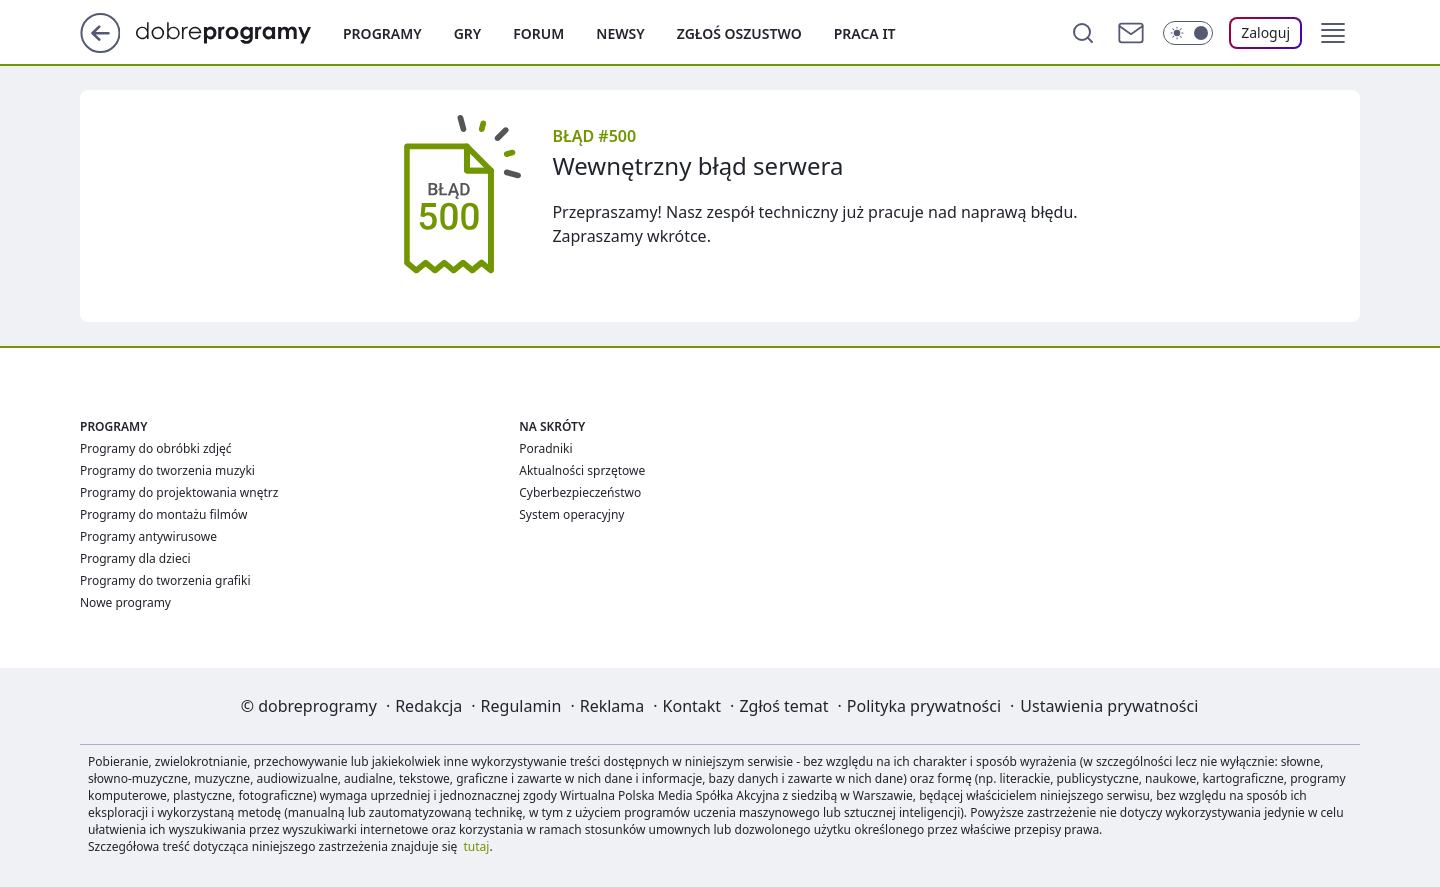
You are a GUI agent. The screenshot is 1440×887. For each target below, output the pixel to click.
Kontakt (692, 706)
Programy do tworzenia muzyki (167, 470)
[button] (1333, 33)
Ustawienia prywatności (1109, 706)
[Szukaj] (1083, 33)
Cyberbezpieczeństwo (580, 492)
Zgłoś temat (783, 706)
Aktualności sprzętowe (582, 470)
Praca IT (865, 33)
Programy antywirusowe (148, 536)
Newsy (620, 33)
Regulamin (521, 706)
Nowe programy (125, 602)
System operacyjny (571, 514)
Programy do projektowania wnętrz (179, 492)
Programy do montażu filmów (163, 514)
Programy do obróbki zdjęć (156, 448)
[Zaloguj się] (1265, 33)
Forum (538, 33)
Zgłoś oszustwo (739, 33)
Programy (382, 33)
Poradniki (545, 448)
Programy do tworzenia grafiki (165, 580)
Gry (468, 33)
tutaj (477, 846)
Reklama (612, 706)
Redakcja (428, 706)
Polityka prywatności (924, 706)
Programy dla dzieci (135, 558)
